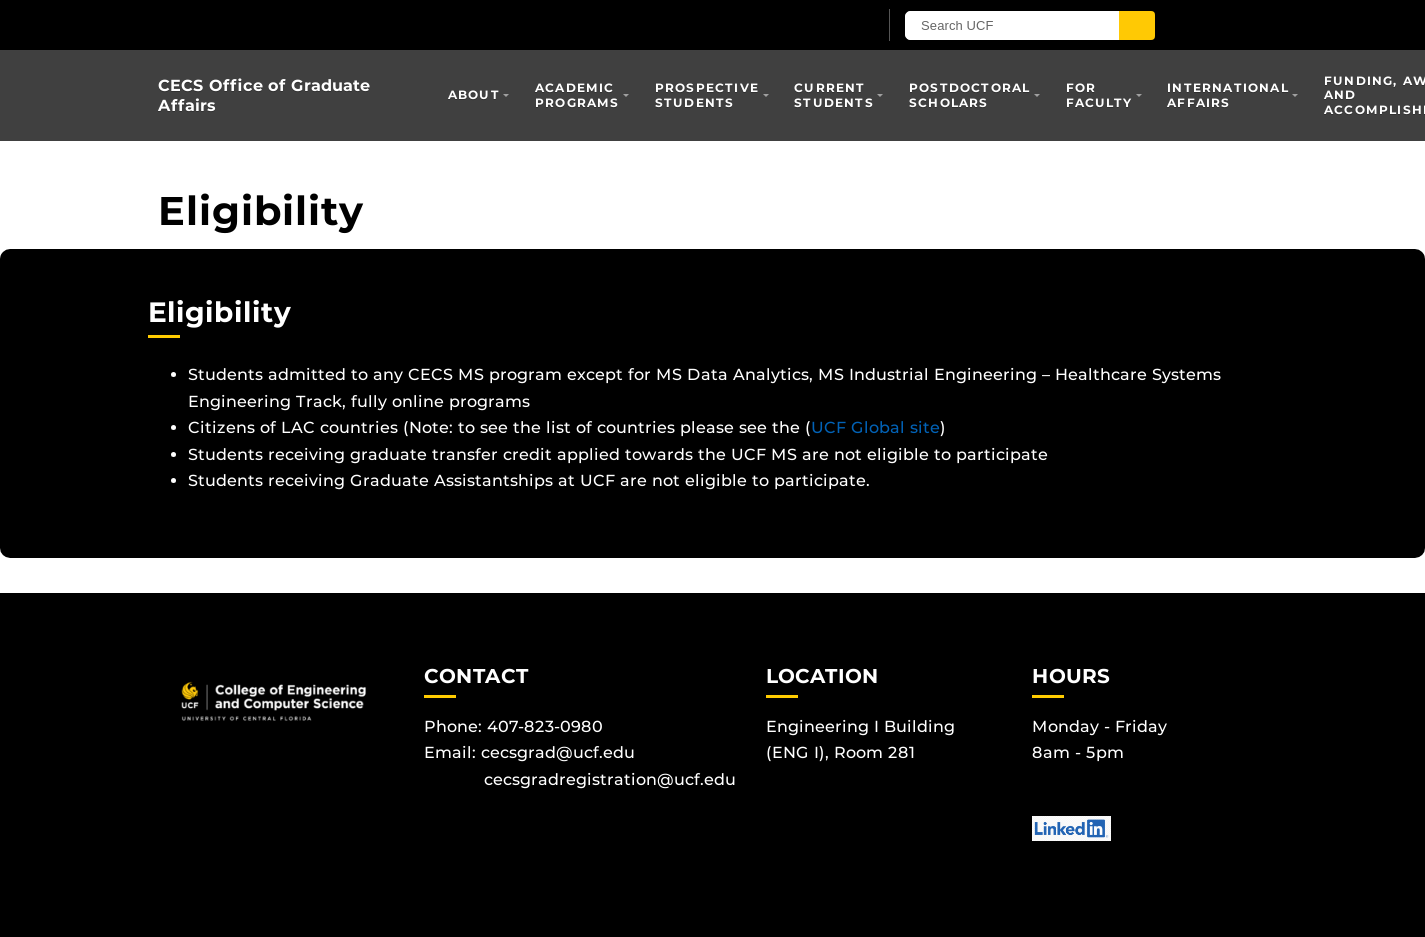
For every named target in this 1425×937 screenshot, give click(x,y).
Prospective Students (707, 94)
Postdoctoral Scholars (969, 94)
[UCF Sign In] (840, 26)
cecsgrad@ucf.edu (558, 752)
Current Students (834, 94)
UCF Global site (875, 427)
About (474, 94)
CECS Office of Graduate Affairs (264, 95)
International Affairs (1228, 94)
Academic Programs (577, 94)
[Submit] (1165, 25)
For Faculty (1099, 94)
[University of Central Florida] (391, 24)
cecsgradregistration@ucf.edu (610, 779)
